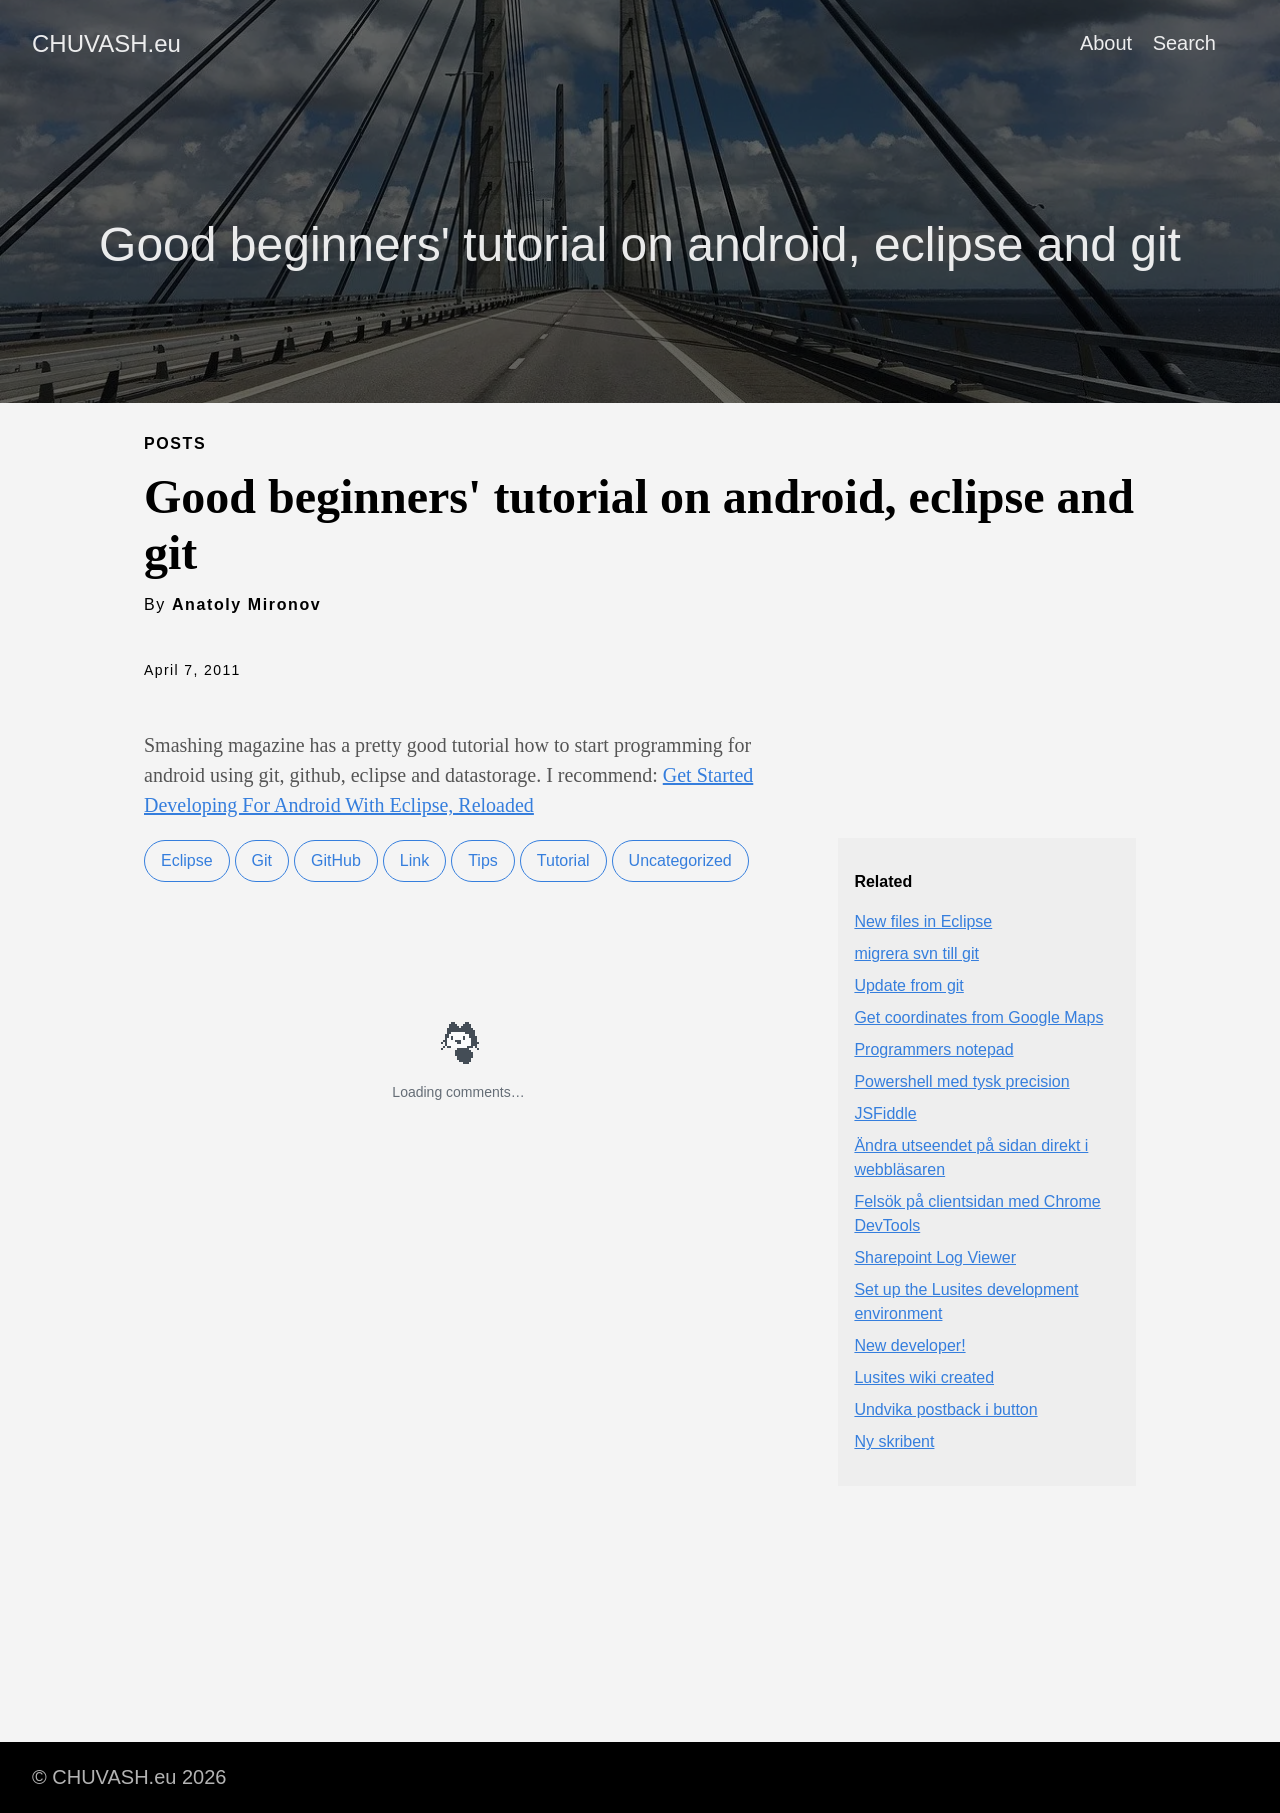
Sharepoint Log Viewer (935, 1257)
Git (262, 860)
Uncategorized (680, 860)
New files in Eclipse (923, 921)
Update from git (908, 985)
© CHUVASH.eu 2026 (129, 1777)
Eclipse (187, 860)
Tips (483, 860)
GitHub (336, 860)
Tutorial (563, 860)
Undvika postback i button (945, 1409)
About (1106, 43)
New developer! (909, 1345)
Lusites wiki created (924, 1377)
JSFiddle (885, 1113)
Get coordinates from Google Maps (978, 1017)
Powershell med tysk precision (961, 1081)
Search (1184, 43)
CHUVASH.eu (106, 43)
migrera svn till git (916, 953)
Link (414, 860)
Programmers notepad (933, 1049)
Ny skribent (894, 1441)
